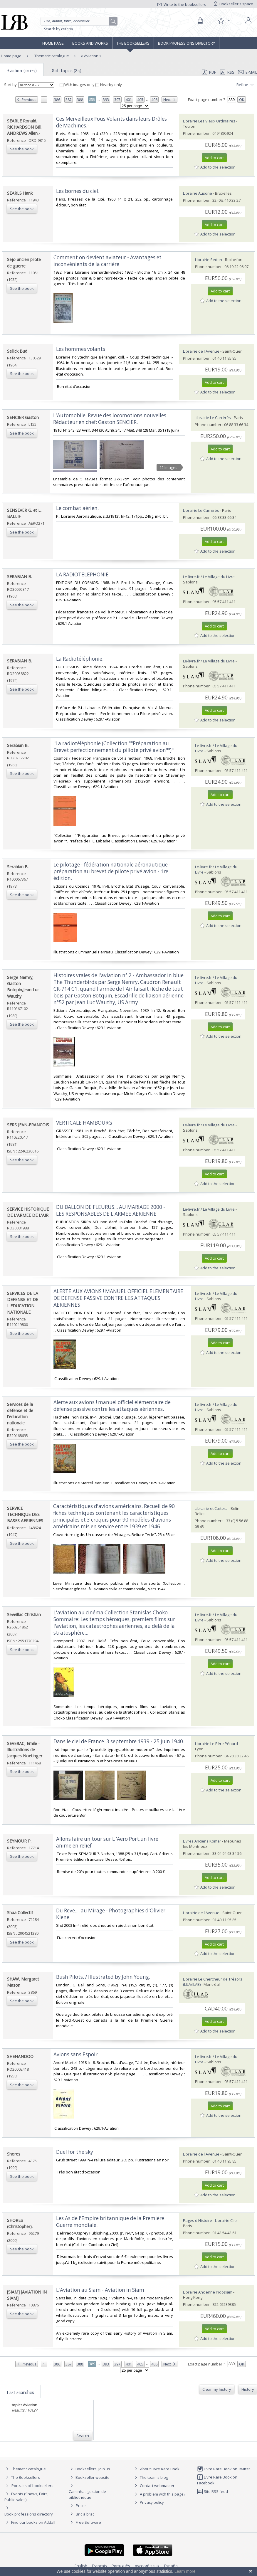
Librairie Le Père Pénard (216, 1743)
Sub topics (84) (66, 70)
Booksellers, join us (89, 2469)
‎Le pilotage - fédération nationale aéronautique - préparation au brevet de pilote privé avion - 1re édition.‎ (112, 871)
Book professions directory (186, 43)
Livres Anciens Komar (202, 1841)
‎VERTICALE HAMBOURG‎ (84, 1122)
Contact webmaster (153, 2485)
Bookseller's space (233, 3)
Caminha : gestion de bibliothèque (87, 2494)
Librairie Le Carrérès (213, 417)
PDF (208, 72)
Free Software (88, 2522)
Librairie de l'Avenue (201, 351)
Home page (53, 43)
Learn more (185, 2571)
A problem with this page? (159, 2494)
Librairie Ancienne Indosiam (207, 2292)
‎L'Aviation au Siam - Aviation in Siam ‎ (100, 2289)
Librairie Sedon (208, 259)
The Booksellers (133, 43)
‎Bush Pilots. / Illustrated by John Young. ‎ (103, 1976)
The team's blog (150, 2477)
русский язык (147, 2565)
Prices (81, 2505)
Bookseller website (89, 2477)
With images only (77, 84)
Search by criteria (58, 28)
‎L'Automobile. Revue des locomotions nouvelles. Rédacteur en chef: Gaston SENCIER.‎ (110, 418)
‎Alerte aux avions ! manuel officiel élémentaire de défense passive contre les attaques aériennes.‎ (112, 1405)
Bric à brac (85, 2514)
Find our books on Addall (29, 2522)
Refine (245, 85)
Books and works (90, 43)
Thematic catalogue (51, 55)
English (81, 2565)
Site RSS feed (212, 2491)
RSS (226, 72)
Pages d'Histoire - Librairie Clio (210, 2220)
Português (121, 2565)
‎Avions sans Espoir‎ (75, 2054)
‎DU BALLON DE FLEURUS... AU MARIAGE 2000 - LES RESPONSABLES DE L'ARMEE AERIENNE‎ (110, 1210)
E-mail (247, 72)
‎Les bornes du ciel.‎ (77, 191)
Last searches (20, 2392)
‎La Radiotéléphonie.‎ (79, 658)
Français (99, 2565)
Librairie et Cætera (211, 1508)
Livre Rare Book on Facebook (217, 2480)
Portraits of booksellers (32, 2485)
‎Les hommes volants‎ (80, 349)
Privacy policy (148, 2502)
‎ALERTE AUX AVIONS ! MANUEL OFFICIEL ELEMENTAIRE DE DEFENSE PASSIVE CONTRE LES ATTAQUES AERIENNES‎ (118, 1298)
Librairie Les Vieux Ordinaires (209, 121)
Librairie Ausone (197, 193)
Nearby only (108, 84)
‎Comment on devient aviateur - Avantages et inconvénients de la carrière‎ (107, 260)
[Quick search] (79, 21)
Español (171, 2565)
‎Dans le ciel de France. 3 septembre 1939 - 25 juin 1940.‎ (118, 1741)
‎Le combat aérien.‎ (77, 508)
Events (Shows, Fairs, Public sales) (26, 2496)
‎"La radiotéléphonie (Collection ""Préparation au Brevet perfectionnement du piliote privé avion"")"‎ (113, 746)
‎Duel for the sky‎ (74, 2151)
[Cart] (200, 20)
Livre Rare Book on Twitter (223, 2469)
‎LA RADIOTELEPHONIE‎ (82, 574)
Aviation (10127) (22, 70)
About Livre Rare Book (159, 2468)
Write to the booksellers (181, 4)
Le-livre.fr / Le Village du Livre (209, 576)
